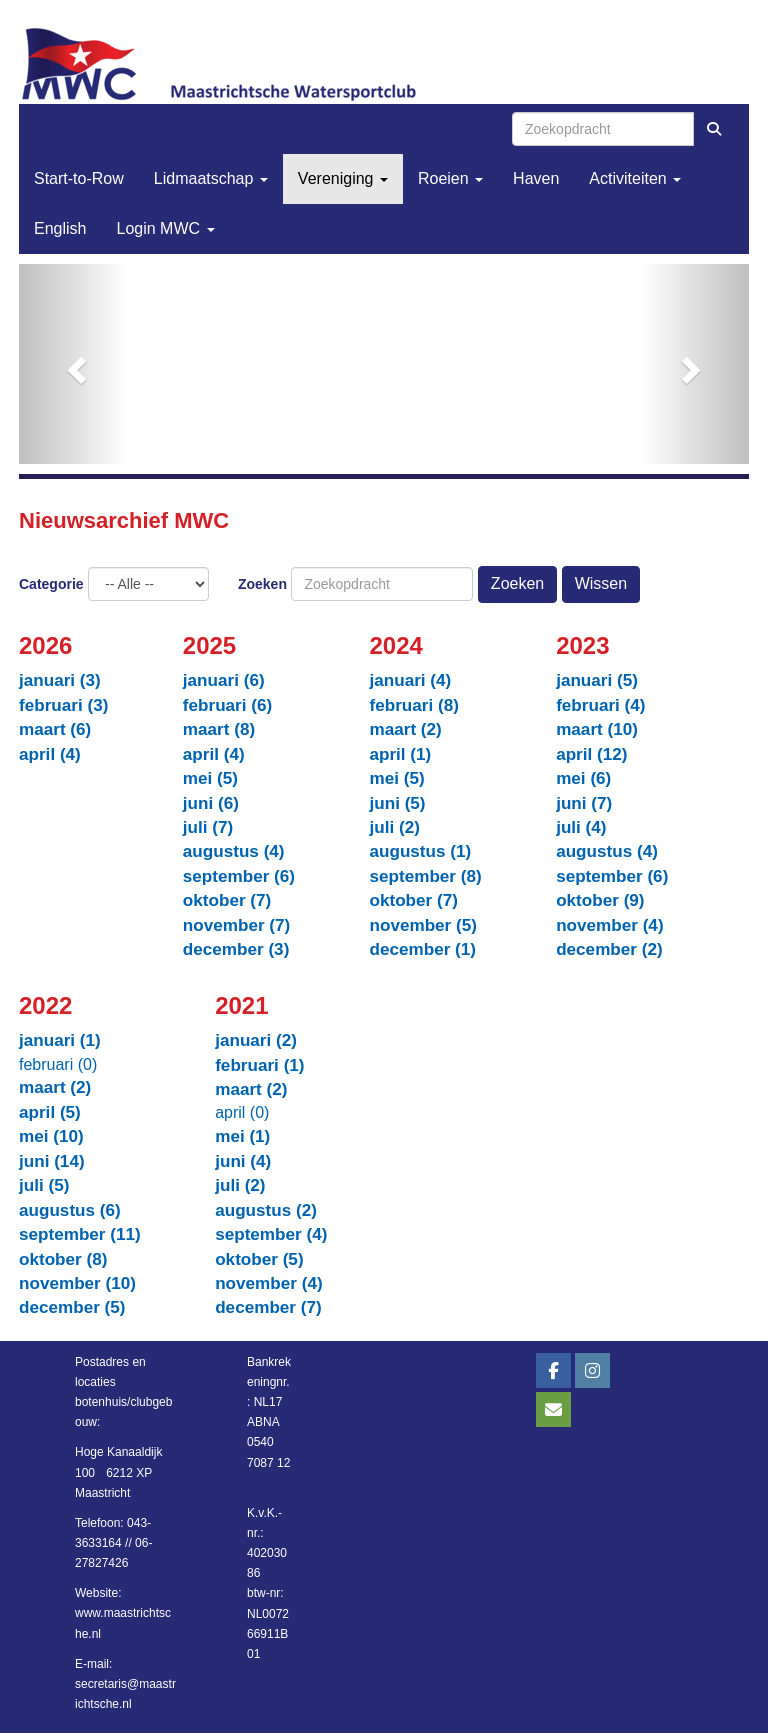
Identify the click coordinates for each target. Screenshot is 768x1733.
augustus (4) (234, 851)
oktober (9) (600, 900)
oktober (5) (259, 1259)
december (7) (268, 1307)
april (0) (242, 1112)
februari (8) (413, 705)
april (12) (591, 754)
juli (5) (44, 1185)
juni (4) (243, 1161)
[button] (74, 364)
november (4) (609, 925)
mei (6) (583, 778)
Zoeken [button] (517, 583)
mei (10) (51, 1136)
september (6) (239, 876)
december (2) (609, 949)
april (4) (50, 754)
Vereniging (343, 178)
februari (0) (58, 1064)
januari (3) (60, 680)
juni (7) (584, 803)
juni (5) (397, 803)
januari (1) (60, 1040)
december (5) (72, 1307)
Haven (536, 178)
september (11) (80, 1234)
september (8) (425, 876)
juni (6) (211, 803)
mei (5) (210, 778)
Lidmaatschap (211, 178)
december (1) (422, 949)
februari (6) (227, 705)
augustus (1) (420, 851)
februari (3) (63, 705)
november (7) (236, 925)
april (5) (50, 1112)
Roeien (450, 178)
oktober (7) (227, 900)
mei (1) (242, 1136)
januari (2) (256, 1040)
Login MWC (165, 228)
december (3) (236, 949)
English (60, 228)
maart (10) (597, 729)
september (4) (271, 1234)
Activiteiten (635, 178)
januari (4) (410, 680)
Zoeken (262, 584)
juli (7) (208, 827)
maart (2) (405, 729)
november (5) (422, 925)
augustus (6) (70, 1210)
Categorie (51, 584)
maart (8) (219, 729)
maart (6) (55, 729)
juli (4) (581, 827)
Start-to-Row (79, 178)
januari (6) (224, 680)
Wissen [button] (601, 583)
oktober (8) (63, 1259)
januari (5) (597, 680)
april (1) (400, 754)
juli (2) (394, 827)
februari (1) (259, 1065)
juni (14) (52, 1161)
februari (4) (600, 705)
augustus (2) (266, 1210)
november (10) (77, 1283)
